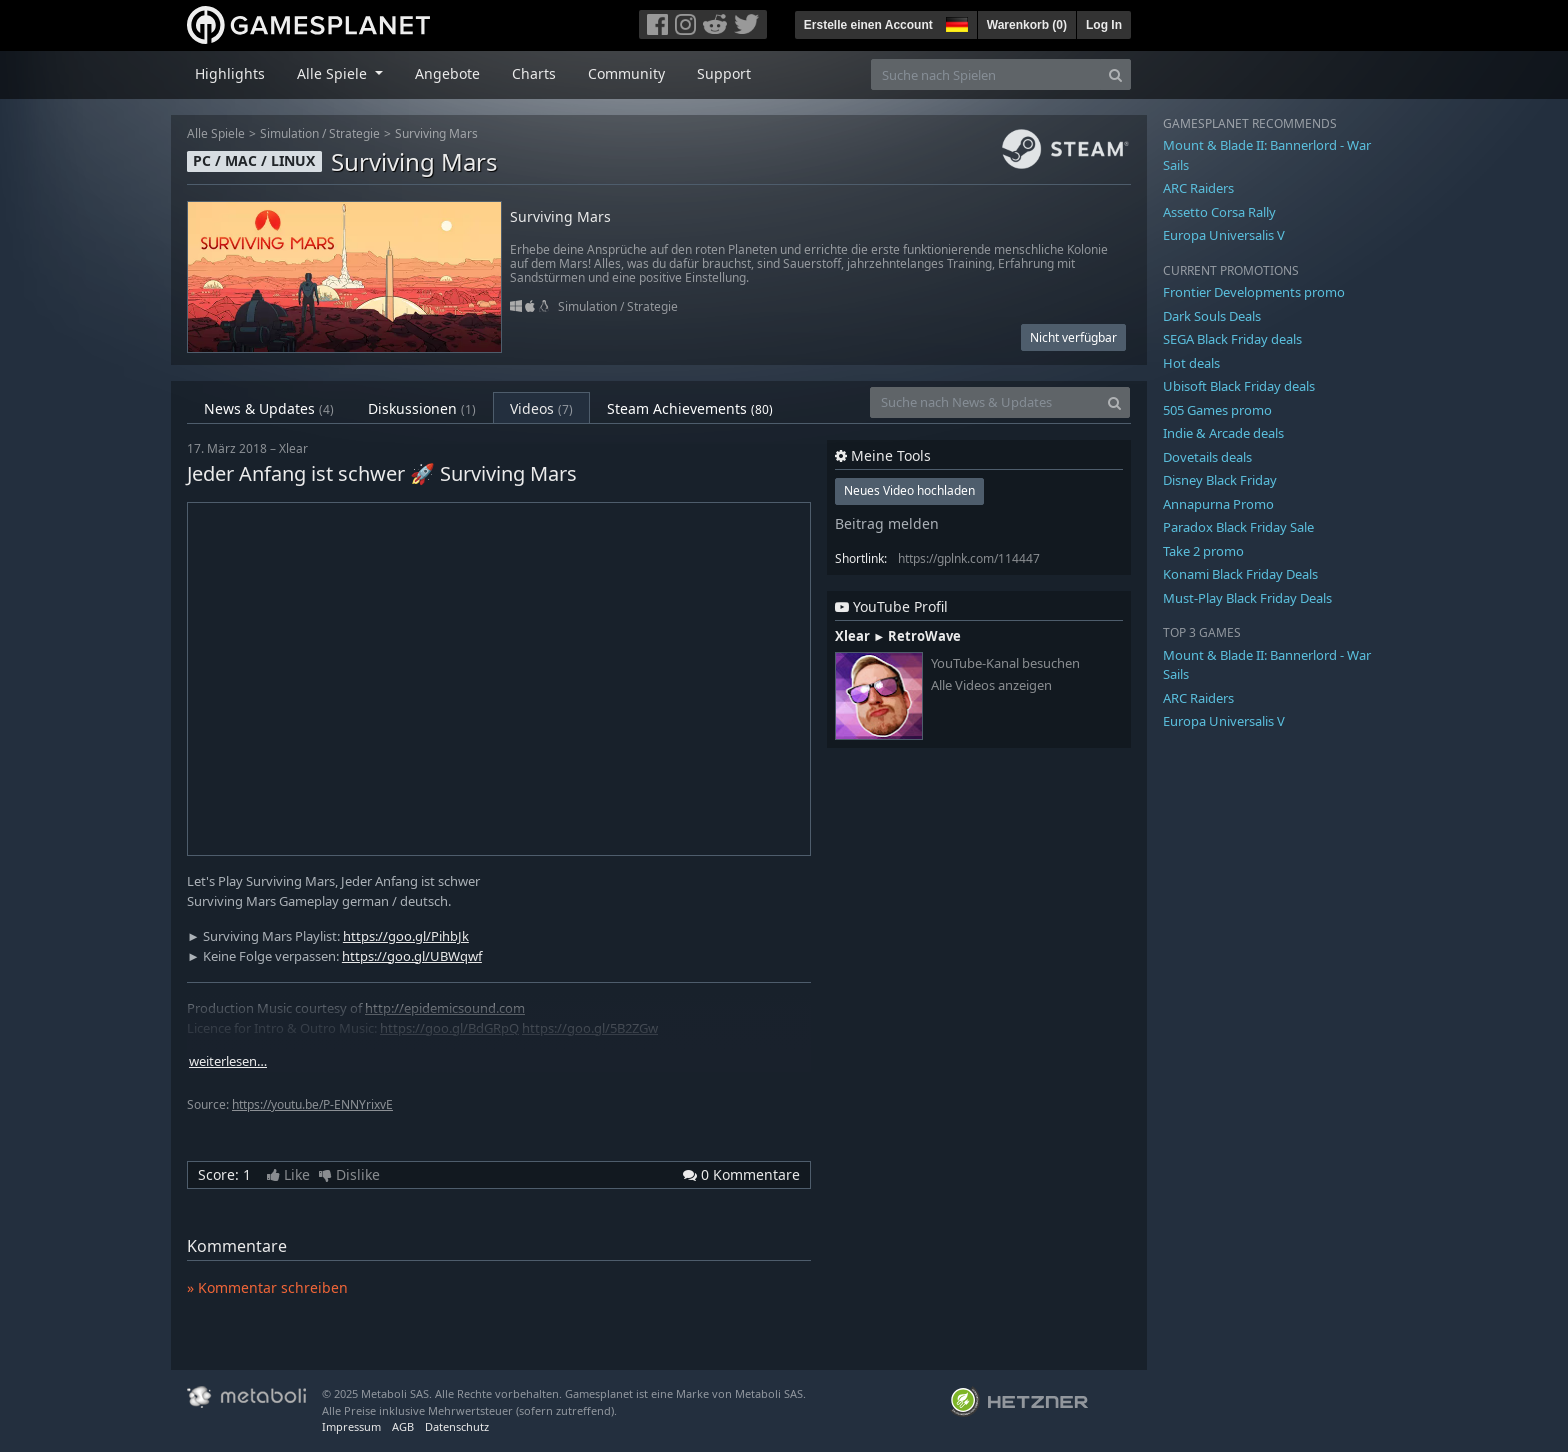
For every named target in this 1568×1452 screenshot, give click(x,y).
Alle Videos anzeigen (991, 685)
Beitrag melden (887, 523)
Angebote (447, 73)
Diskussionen (422, 408)
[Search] (1115, 74)
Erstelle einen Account (868, 25)
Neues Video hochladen (909, 490)
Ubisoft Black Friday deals (1239, 386)
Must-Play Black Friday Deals (1247, 598)
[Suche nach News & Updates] (985, 402)
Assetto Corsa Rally (1219, 212)
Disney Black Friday (1220, 480)
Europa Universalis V (1224, 235)
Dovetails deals (1207, 457)
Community (626, 73)
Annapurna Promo (1218, 504)
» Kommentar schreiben (267, 1287)
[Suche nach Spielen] (986, 74)
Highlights (230, 73)
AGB (403, 1426)
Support (724, 73)
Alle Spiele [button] (334, 73)
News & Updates (269, 408)
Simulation (289, 133)
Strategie (354, 133)
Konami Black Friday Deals (1240, 574)
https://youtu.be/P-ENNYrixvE (312, 1104)
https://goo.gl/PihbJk (406, 936)
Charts (534, 73)
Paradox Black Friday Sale (1238, 527)
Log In (1104, 25)
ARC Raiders (1198, 188)
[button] (955, 22)
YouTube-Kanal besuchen (1005, 663)
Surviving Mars (436, 133)
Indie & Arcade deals (1223, 433)
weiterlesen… (228, 1061)
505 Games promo (1217, 410)
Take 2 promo (1203, 551)
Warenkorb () (1027, 25)
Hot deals (1191, 363)
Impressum (351, 1426)
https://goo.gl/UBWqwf (412, 956)
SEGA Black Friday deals (1232, 339)
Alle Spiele (216, 133)
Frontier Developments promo (1254, 292)
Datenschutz (457, 1426)
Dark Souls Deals (1212, 316)
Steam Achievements (690, 408)
